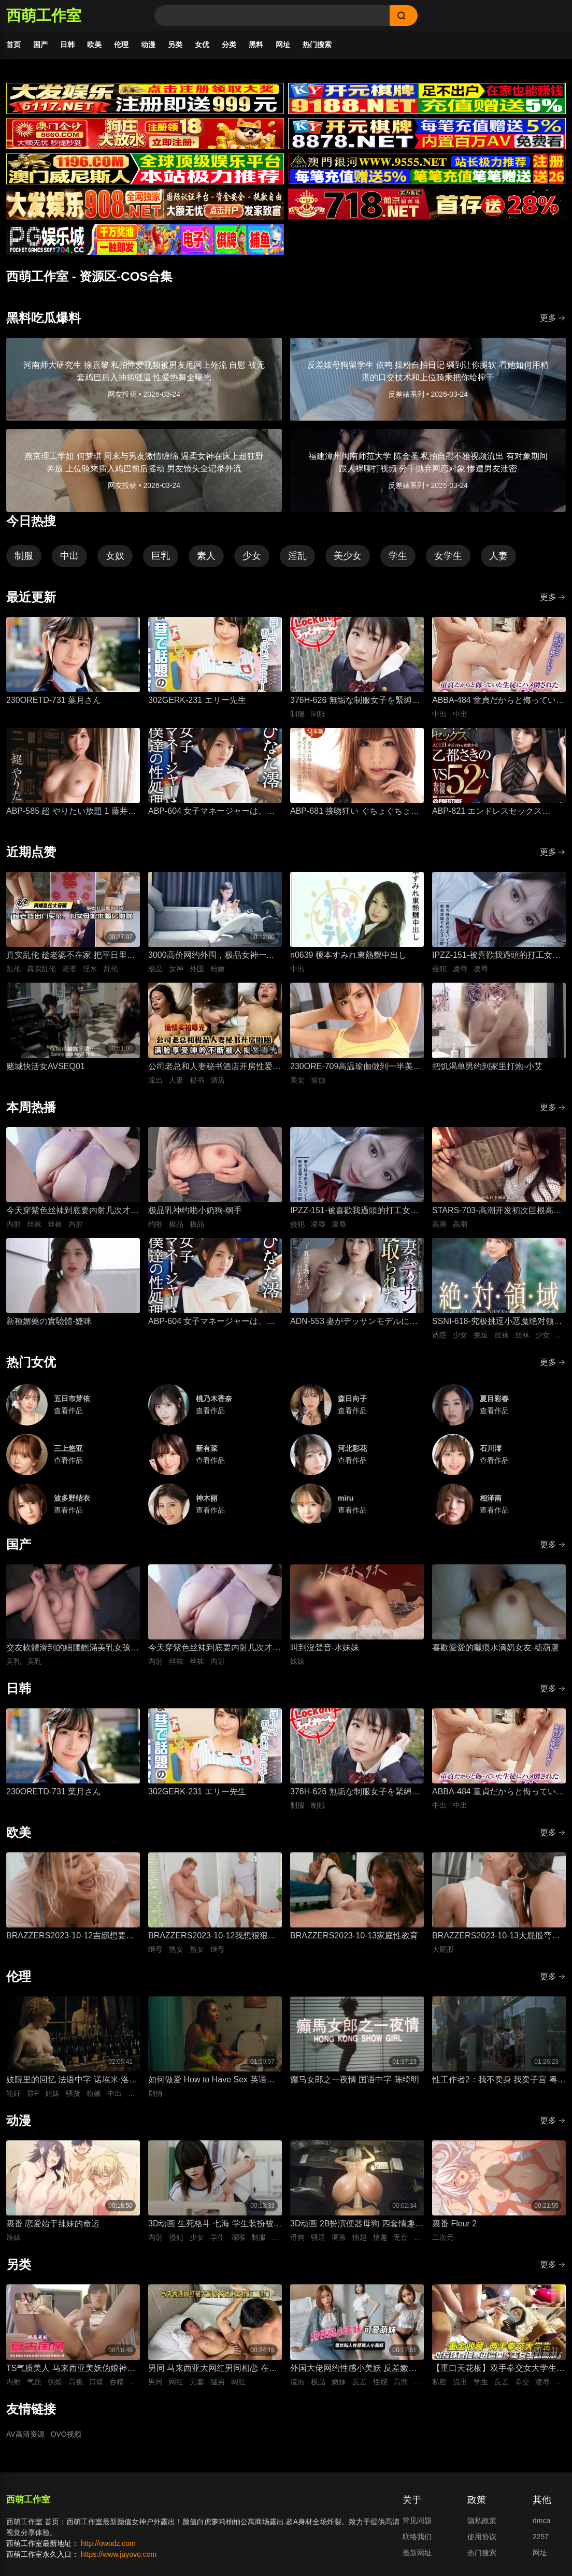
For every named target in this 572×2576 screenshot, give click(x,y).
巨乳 (160, 556)
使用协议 (481, 2536)
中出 (69, 556)
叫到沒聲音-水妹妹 (324, 1647)
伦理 (121, 44)
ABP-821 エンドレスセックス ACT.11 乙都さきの (487, 812)
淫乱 (297, 556)
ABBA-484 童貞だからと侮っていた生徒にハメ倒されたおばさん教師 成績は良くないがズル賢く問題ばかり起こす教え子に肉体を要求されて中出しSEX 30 (498, 701)
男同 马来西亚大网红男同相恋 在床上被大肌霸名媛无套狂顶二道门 (212, 2369)
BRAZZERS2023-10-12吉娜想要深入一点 (70, 1936)
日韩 (67, 44)
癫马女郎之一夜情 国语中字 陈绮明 (354, 2079)
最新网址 (417, 2553)
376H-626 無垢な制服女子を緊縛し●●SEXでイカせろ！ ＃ (355, 701)
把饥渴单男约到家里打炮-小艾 (487, 1066)
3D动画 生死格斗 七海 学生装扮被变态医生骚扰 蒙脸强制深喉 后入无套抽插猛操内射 (215, 2224)
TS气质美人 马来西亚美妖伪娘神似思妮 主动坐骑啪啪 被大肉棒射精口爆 (70, 2369)
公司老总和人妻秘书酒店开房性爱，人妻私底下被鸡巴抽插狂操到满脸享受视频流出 (214, 1067)
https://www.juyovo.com (118, 2554)
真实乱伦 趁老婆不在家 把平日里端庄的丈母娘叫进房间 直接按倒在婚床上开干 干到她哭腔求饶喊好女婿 (70, 956)
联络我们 (417, 2536)
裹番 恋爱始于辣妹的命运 (52, 2223)
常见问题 (417, 2520)
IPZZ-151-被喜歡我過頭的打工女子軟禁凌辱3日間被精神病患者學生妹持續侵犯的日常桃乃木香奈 (496, 956)
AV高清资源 (25, 2434)
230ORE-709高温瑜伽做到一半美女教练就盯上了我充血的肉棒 (355, 1067)
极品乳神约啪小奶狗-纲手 (195, 1210)
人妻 (498, 556)
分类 (229, 44)
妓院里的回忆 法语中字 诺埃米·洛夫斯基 (71, 2080)
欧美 (94, 44)
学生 (398, 556)
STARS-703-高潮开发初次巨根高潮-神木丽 (498, 1211)
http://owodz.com (108, 2543)
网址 (283, 44)
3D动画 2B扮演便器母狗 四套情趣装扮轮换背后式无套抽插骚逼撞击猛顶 (356, 2224)
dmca (541, 2520)
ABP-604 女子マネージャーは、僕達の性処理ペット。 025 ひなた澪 (211, 812)
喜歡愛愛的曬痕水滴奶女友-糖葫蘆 (495, 1647)
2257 (541, 2536)
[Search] (272, 15)
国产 (40, 44)
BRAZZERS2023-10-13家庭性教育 (354, 1935)
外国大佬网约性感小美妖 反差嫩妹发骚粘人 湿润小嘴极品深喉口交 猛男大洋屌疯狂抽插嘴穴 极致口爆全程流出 (354, 2369)
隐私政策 (481, 2520)
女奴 (115, 556)
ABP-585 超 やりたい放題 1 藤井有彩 (71, 812)
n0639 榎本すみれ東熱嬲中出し (348, 955)
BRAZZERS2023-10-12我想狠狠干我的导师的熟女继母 (212, 1936)
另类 (175, 44)
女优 (202, 44)
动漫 (148, 44)
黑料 (256, 44)
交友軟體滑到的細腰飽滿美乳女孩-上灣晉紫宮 (69, 1648)
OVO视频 (66, 2434)
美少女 (348, 556)
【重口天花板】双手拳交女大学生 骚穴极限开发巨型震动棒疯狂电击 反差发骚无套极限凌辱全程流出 (494, 2369)
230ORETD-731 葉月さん (53, 700)
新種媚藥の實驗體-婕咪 (49, 1321)
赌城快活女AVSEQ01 (45, 1066)
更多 (553, 317)
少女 (251, 556)
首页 (13, 44)
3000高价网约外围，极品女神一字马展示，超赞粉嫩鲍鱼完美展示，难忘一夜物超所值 (214, 956)
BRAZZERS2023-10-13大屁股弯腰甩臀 (496, 1936)
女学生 (448, 556)
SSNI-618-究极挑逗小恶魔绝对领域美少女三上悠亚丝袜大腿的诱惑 (497, 1322)
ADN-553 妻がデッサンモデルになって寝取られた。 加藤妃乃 (354, 1322)
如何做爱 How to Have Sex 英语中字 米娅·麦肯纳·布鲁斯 (211, 2080)
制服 (24, 556)
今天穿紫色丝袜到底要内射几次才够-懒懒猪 (68, 1211)
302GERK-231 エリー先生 (197, 700)
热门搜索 (317, 44)
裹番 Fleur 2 (454, 2223)
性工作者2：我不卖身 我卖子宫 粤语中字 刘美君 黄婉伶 (499, 2080)
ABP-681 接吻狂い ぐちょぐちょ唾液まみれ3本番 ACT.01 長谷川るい (354, 812)
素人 (206, 556)
